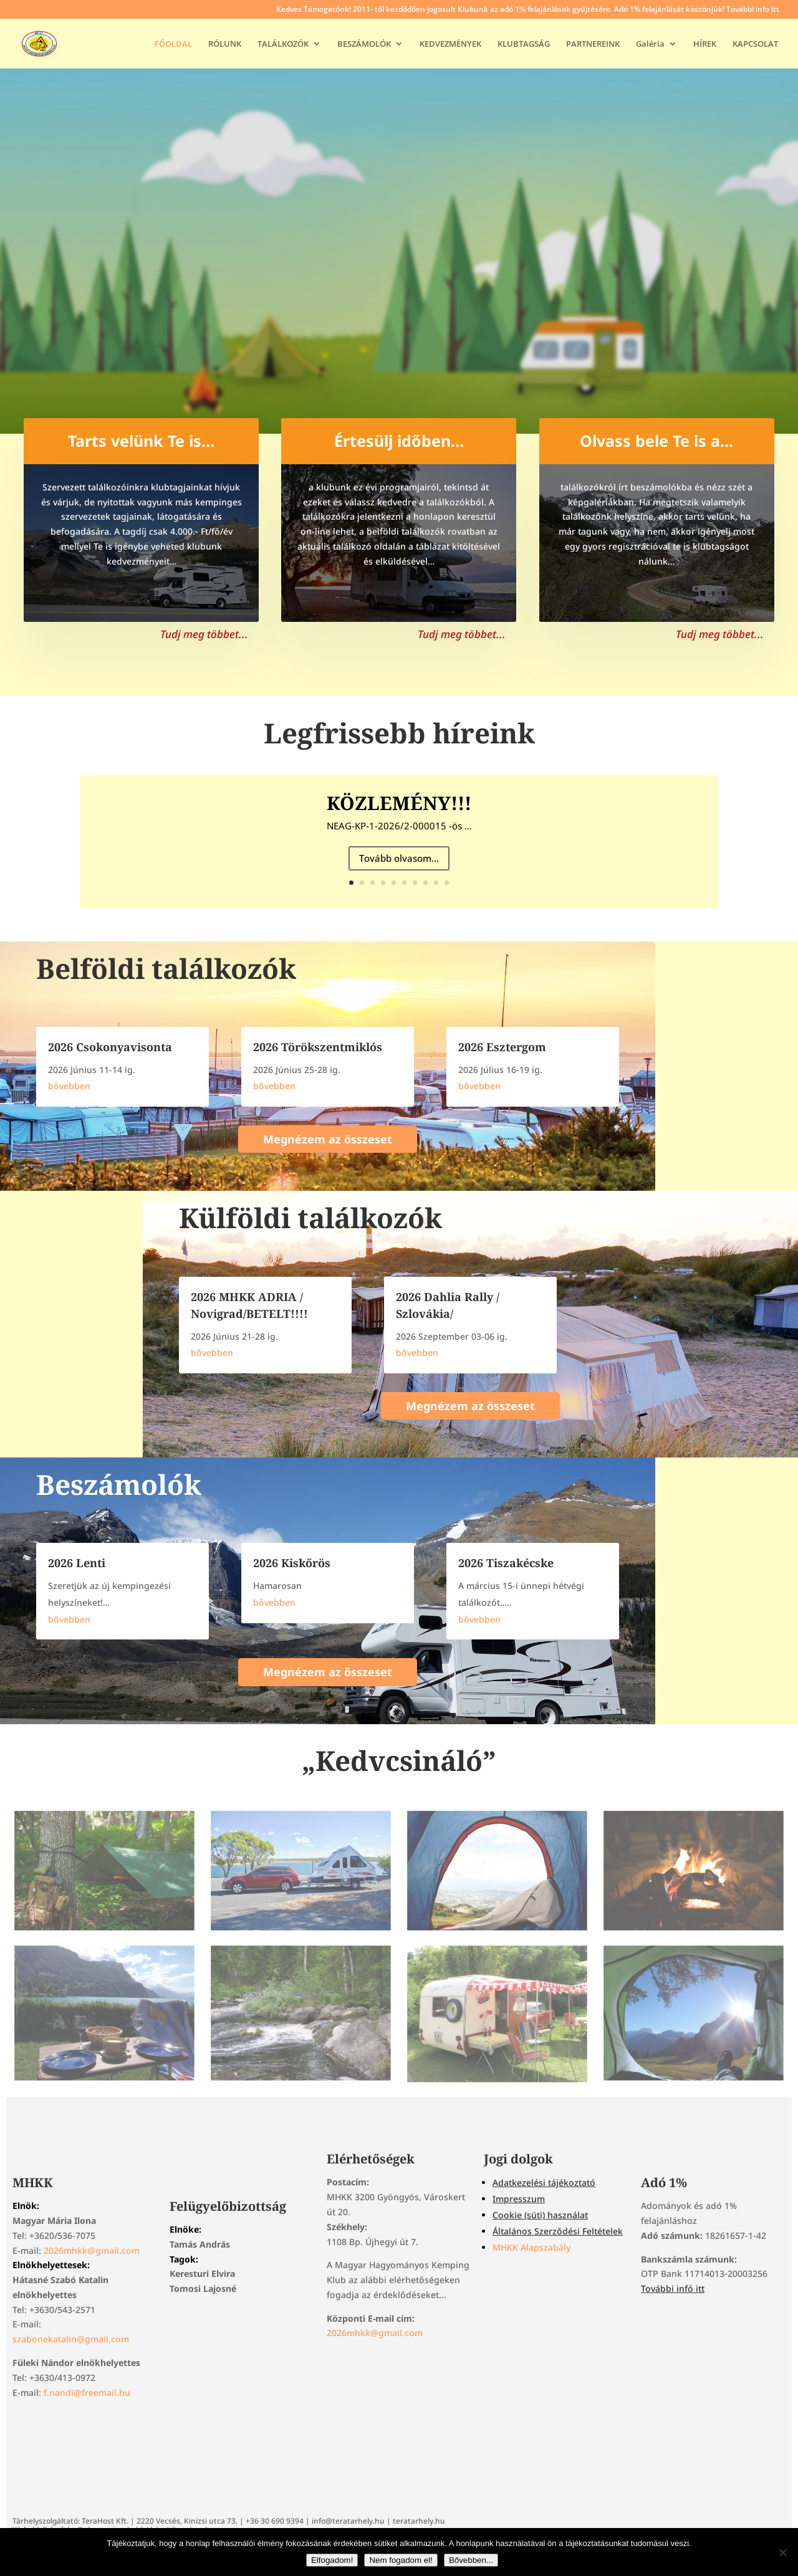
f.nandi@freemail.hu (87, 2392)
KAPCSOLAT (755, 44)
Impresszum (519, 2199)
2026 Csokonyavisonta (110, 1046)
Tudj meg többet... (204, 634)
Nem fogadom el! (401, 2560)
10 (447, 882)
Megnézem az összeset (327, 1139)
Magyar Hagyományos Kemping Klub (399, 212)
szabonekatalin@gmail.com (70, 2339)
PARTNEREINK (593, 44)
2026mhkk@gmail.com (92, 2250)
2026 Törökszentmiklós (317, 1046)
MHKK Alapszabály (531, 2247)
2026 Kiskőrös (291, 1562)
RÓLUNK (224, 44)
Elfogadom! (332, 2560)
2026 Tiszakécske (506, 1562)
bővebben (69, 1086)
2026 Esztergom (502, 1046)
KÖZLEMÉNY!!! (399, 807)
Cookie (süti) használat (540, 2215)
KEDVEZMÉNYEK (450, 44)
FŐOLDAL (173, 44)
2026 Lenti (76, 1562)
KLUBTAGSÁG (524, 44)
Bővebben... (471, 2560)
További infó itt (672, 2288)
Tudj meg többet (399, 306)
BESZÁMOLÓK (364, 44)
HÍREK (704, 44)
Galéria (650, 44)
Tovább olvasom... (399, 862)
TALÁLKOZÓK (283, 44)
